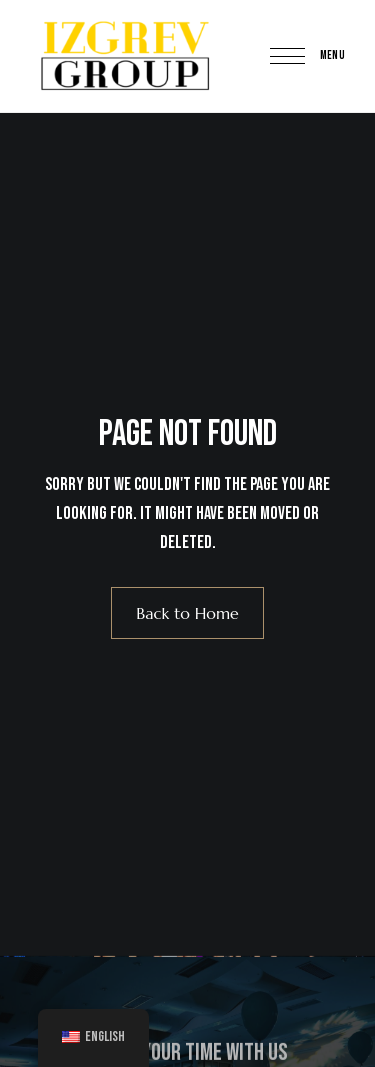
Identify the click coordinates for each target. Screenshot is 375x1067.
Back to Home (187, 613)
